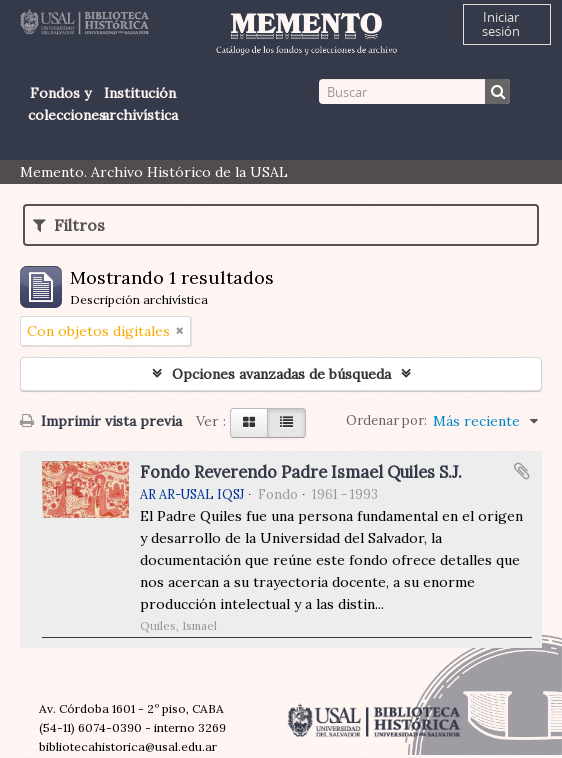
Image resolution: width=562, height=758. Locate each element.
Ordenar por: (386, 420)
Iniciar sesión (501, 24)
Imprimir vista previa (101, 421)
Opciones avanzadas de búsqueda (281, 374)
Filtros (69, 225)
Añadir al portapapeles (522, 471)
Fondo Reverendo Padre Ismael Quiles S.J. (301, 472)
